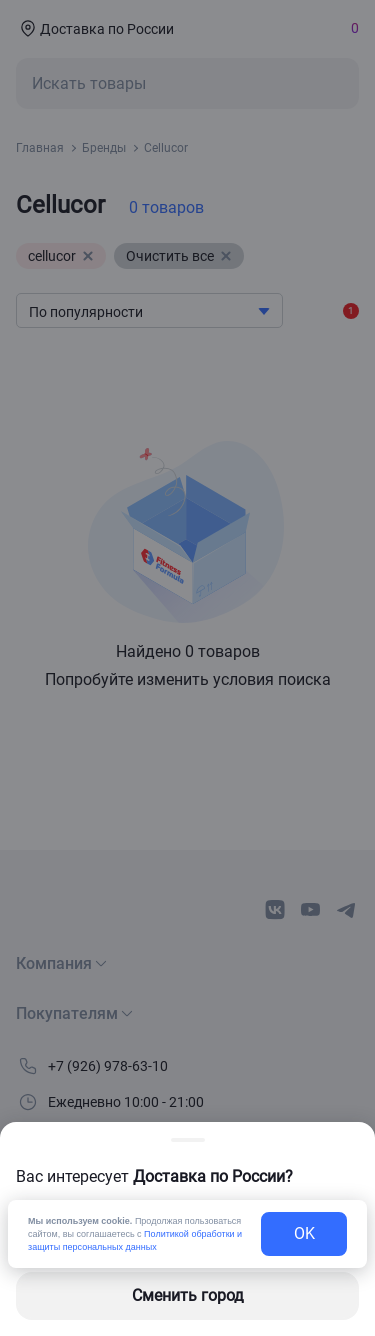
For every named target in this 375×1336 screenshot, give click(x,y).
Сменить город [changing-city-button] (188, 1295)
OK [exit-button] (304, 1233)
